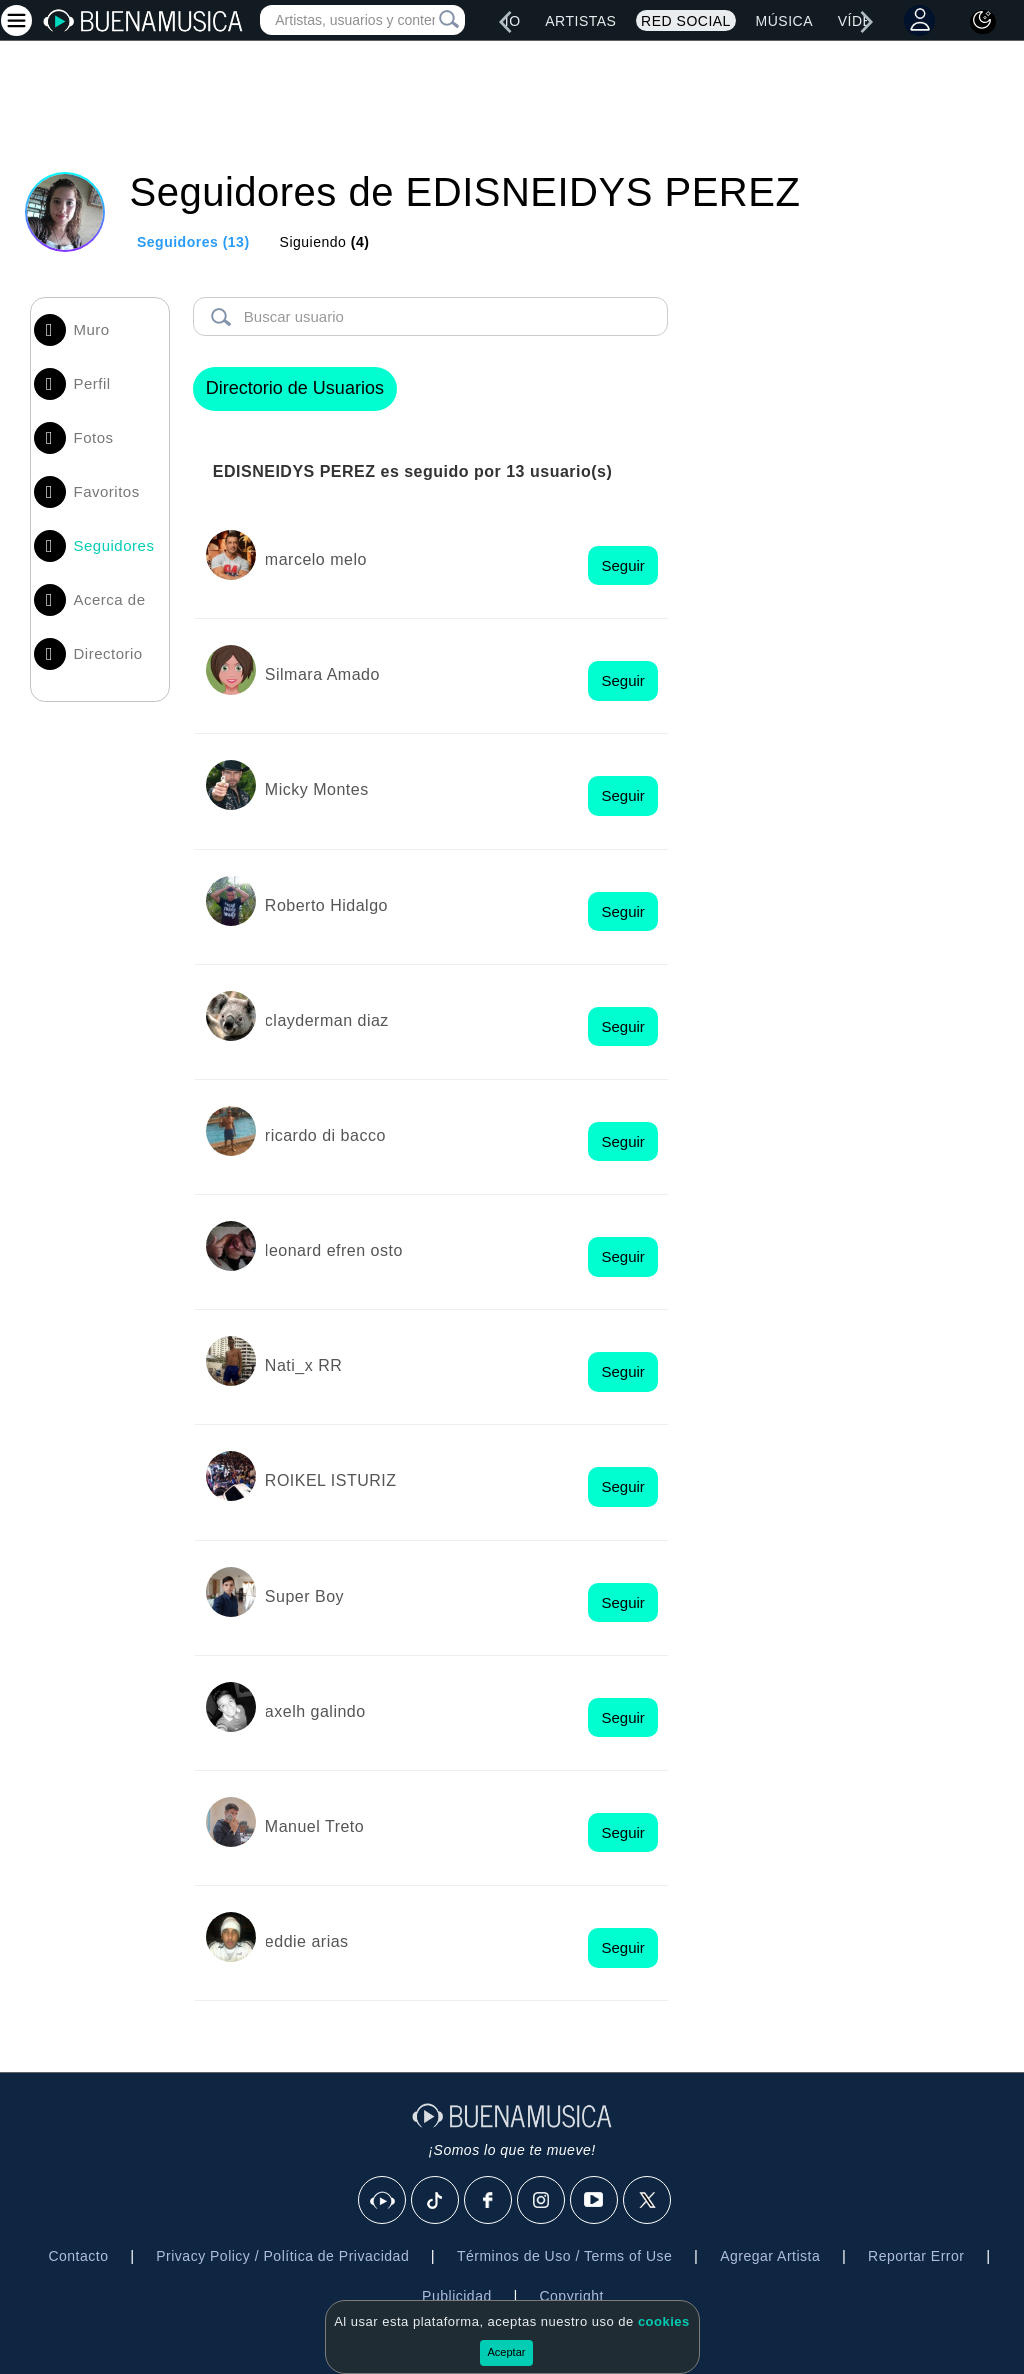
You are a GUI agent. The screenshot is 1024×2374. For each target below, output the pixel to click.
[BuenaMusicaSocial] (383, 2201)
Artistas (580, 21)
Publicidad (457, 2296)
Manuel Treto (314, 1826)
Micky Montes (317, 789)
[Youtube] (595, 2201)
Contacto (78, 2256)
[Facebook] (489, 2201)
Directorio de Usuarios (295, 388)
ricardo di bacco (325, 1135)
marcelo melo (316, 559)
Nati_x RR (303, 1365)
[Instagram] (542, 2201)
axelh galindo (315, 1711)
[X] (648, 2201)
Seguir (622, 565)
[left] (505, 22)
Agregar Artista (770, 2256)
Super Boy (304, 1596)
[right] (867, 22)
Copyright (571, 2296)
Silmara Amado (322, 674)
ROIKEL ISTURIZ (331, 1480)
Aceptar (507, 2352)
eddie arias (307, 1941)
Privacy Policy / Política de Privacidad (282, 2256)
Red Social (686, 21)
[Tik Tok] (436, 2201)
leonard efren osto (334, 1250)
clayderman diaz (327, 1020)
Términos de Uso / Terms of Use (564, 2256)
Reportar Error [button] (916, 2256)
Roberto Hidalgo (326, 905)
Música (784, 21)
